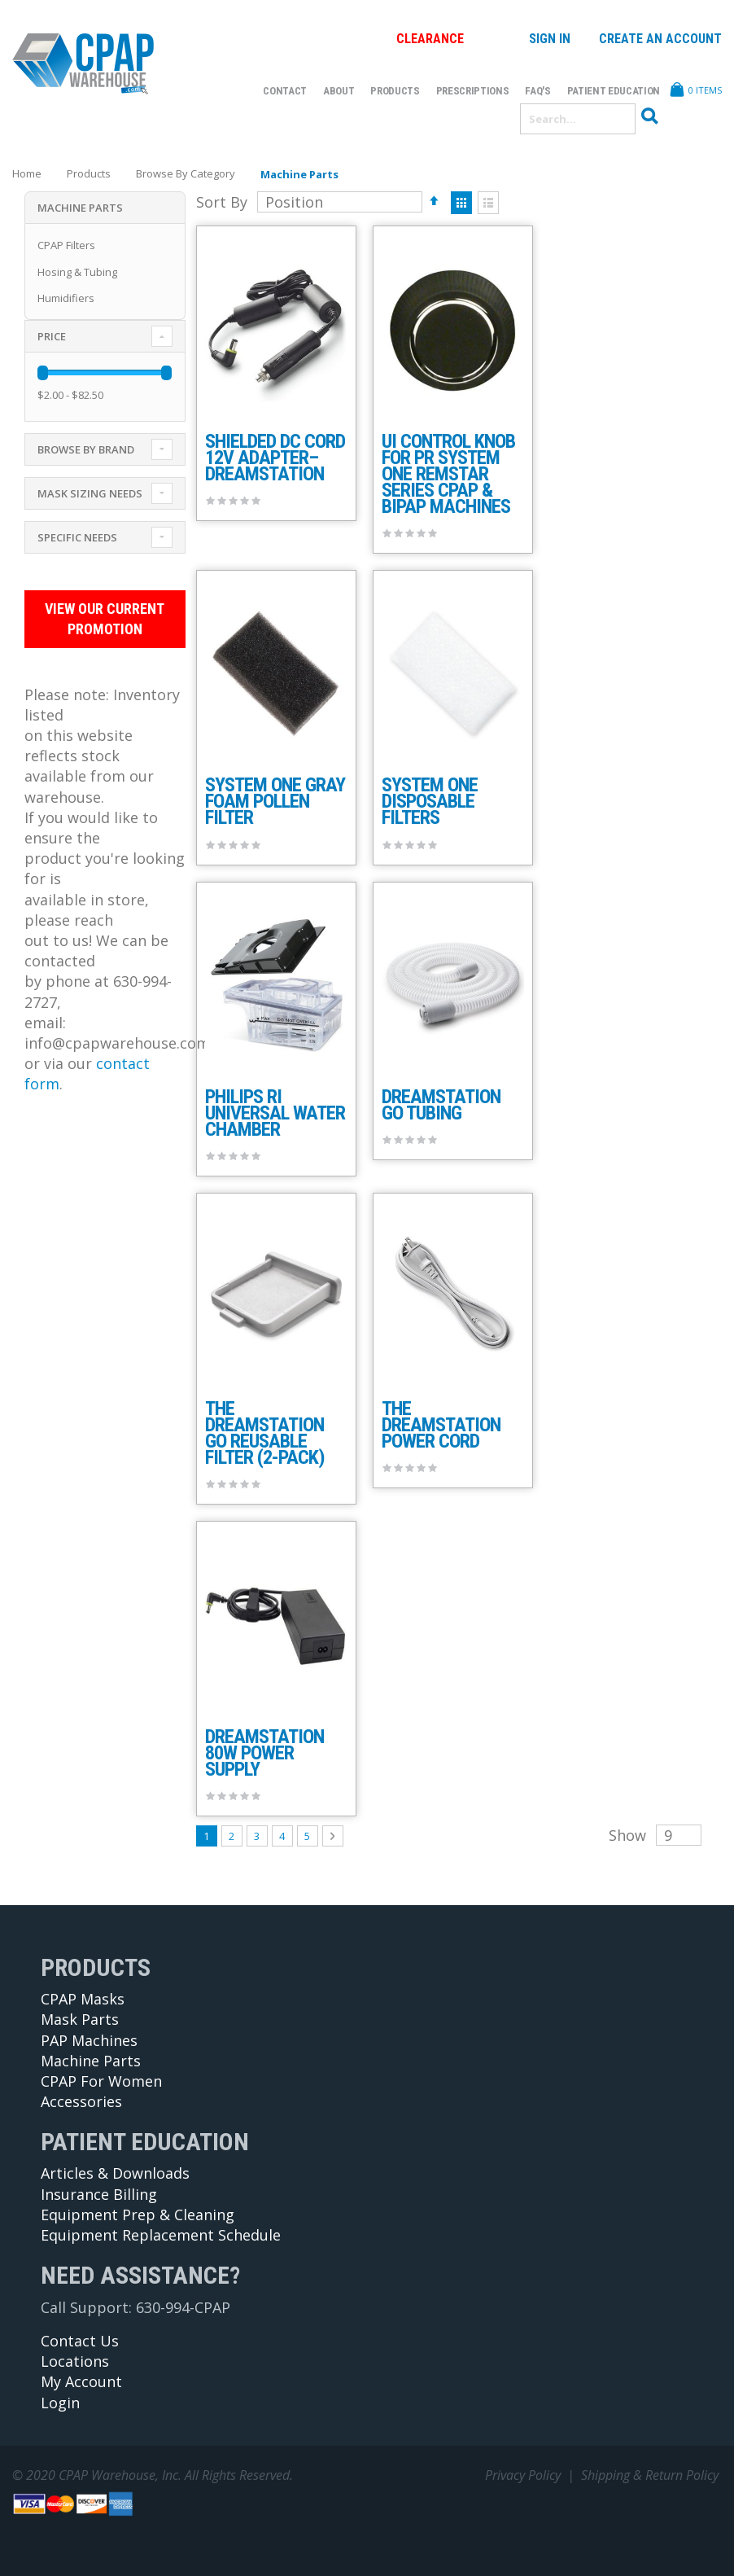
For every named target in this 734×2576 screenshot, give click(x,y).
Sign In (549, 38)
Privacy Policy (523, 2475)
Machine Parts (91, 2060)
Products (89, 174)
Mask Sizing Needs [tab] (89, 493)
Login (60, 2402)
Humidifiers (65, 298)
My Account (81, 2381)
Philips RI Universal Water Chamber (275, 1113)
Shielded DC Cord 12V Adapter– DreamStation (275, 457)
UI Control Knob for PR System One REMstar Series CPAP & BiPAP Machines (448, 474)
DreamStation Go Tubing (441, 1104)
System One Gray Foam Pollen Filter (275, 801)
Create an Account (660, 38)
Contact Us (80, 2340)
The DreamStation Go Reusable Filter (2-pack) (265, 1433)
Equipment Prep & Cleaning (137, 2214)
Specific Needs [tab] (77, 537)
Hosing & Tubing (77, 272)
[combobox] (578, 118)
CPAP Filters (66, 245)
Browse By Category (185, 174)
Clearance (430, 38)
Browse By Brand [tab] (85, 449)
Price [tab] (51, 336)
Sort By (221, 202)
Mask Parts (80, 2019)
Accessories (81, 2101)
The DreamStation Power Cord (441, 1424)
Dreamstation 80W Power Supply (264, 1753)
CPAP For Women (101, 2081)
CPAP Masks (83, 1999)
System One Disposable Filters (430, 801)
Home (27, 173)
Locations (75, 2361)
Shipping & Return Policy (650, 2475)
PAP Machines (89, 2040)
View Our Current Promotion (101, 618)
